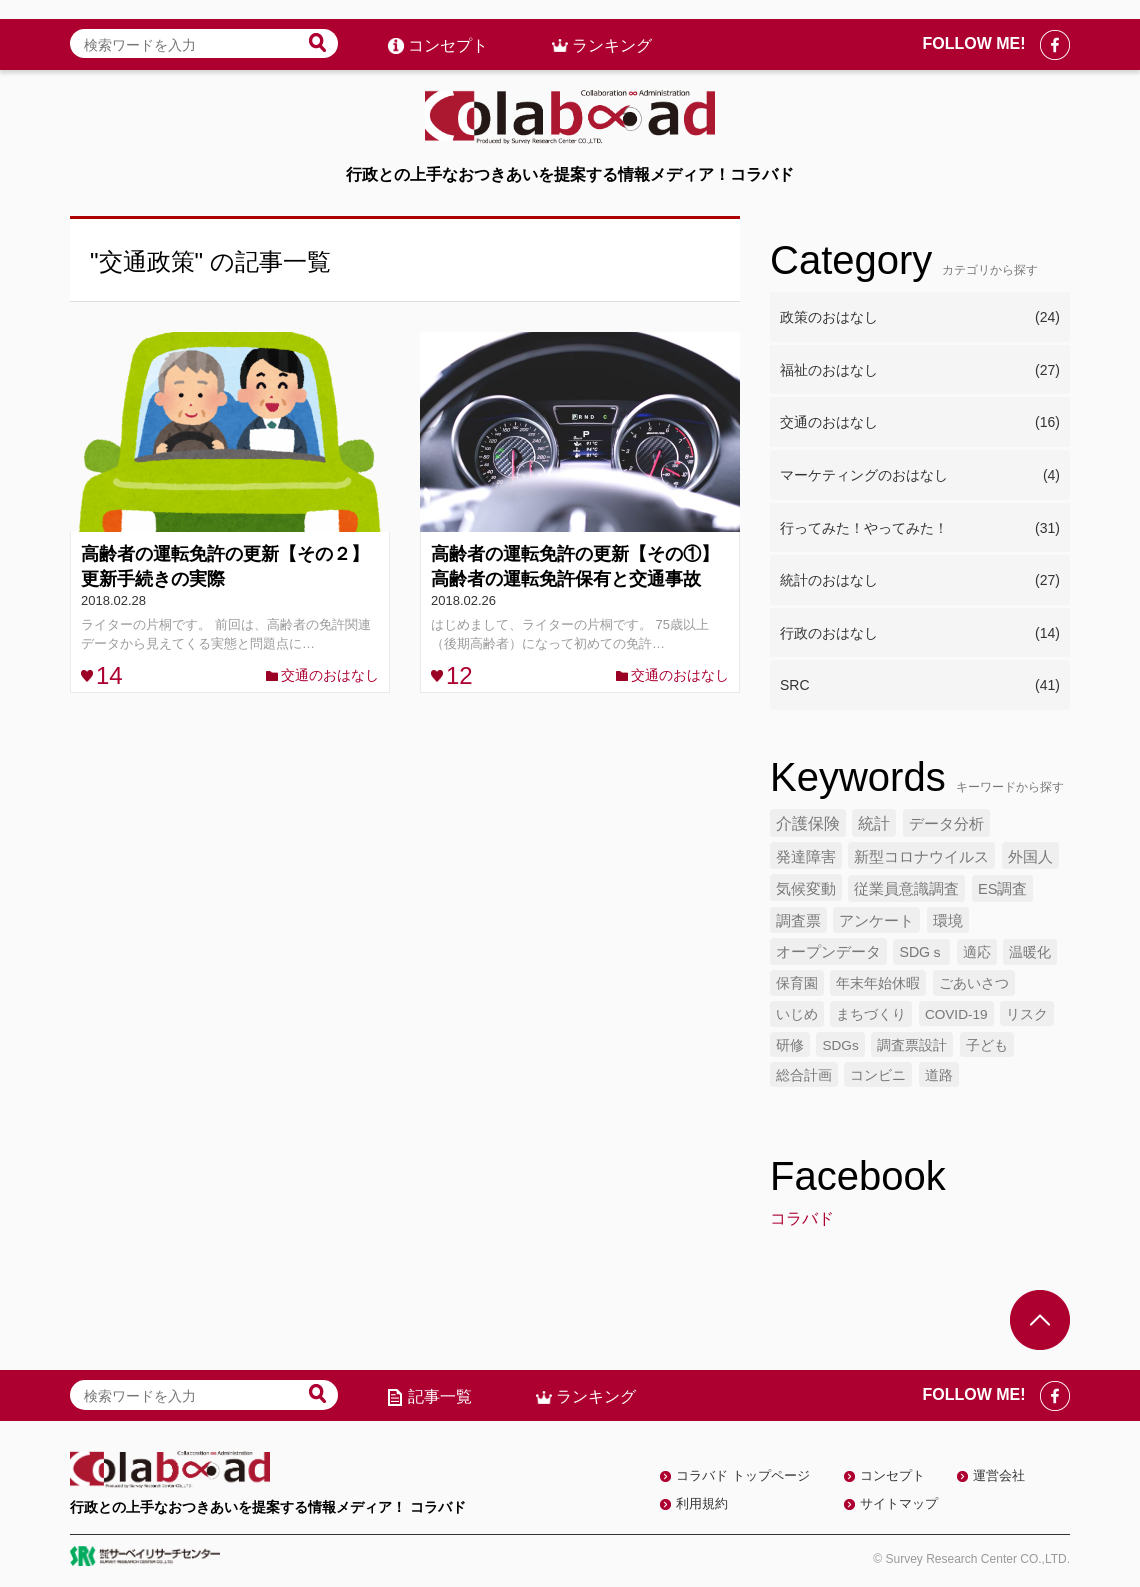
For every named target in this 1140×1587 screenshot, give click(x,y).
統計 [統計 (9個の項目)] (874, 823)
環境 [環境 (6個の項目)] (948, 921)
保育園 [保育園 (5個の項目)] (797, 983)
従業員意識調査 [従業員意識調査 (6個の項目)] (906, 889)
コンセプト (448, 26)
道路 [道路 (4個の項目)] (939, 1075)
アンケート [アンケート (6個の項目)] (876, 921)
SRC (920, 686)
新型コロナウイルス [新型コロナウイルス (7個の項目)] (921, 856)
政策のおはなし (920, 318)
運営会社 (999, 1475)
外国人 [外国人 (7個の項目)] (1030, 856)
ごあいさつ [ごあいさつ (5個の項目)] (974, 983)
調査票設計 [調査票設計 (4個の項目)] (912, 1045)
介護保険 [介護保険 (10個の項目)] (808, 823)
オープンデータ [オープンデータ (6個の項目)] (828, 952)
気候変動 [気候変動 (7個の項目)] (806, 888)
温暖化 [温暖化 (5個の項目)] (1030, 952)
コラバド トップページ (743, 1475)
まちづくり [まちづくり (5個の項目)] (871, 1014)
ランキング (612, 26)
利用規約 (702, 1503)
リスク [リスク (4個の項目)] (1027, 1014)
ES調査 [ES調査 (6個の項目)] (1003, 889)
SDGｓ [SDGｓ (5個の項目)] (921, 952)
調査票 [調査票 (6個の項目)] (798, 921)
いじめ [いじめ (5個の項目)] (797, 1014)
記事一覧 (440, 1396)
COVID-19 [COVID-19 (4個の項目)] (956, 1014)
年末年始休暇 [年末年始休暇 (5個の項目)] (878, 983)
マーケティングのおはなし (920, 476)
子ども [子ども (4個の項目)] (987, 1045)
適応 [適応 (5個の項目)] (977, 952)
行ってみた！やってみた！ (920, 529)
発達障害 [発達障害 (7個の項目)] (806, 856)
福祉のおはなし (920, 371)
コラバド (802, 1218)
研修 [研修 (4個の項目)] (790, 1045)
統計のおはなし (920, 581)
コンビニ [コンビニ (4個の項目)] (878, 1075)
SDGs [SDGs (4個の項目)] (840, 1045)
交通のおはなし (330, 675)
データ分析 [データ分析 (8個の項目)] (946, 823)
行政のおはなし (920, 634)
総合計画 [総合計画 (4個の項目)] (804, 1075)
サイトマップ (899, 1503)
